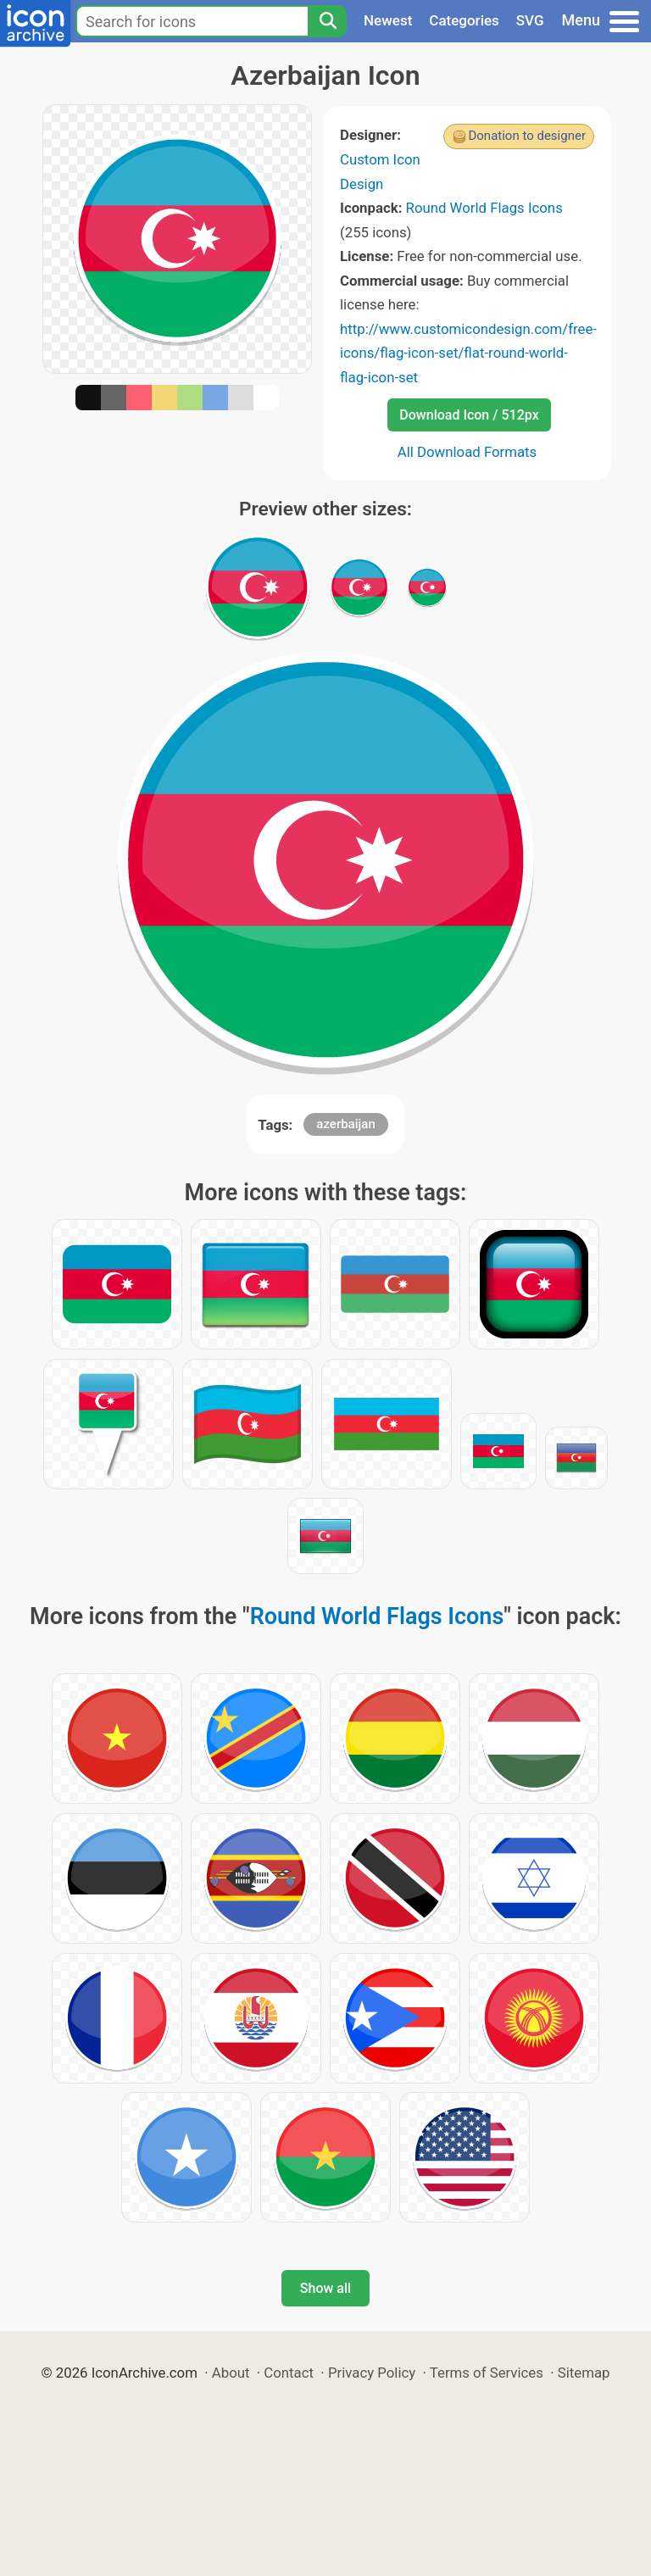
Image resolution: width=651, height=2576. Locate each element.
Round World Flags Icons (484, 207)
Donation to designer (527, 135)
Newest (388, 20)
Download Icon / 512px (468, 415)
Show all (325, 2288)
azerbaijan (345, 1124)
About (231, 2372)
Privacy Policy (371, 2372)
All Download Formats (467, 451)
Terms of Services (486, 2372)
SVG (530, 20)
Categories (464, 20)
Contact (289, 2372)
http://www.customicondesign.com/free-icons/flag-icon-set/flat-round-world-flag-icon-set (468, 353)
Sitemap (584, 2372)
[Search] (327, 21)
